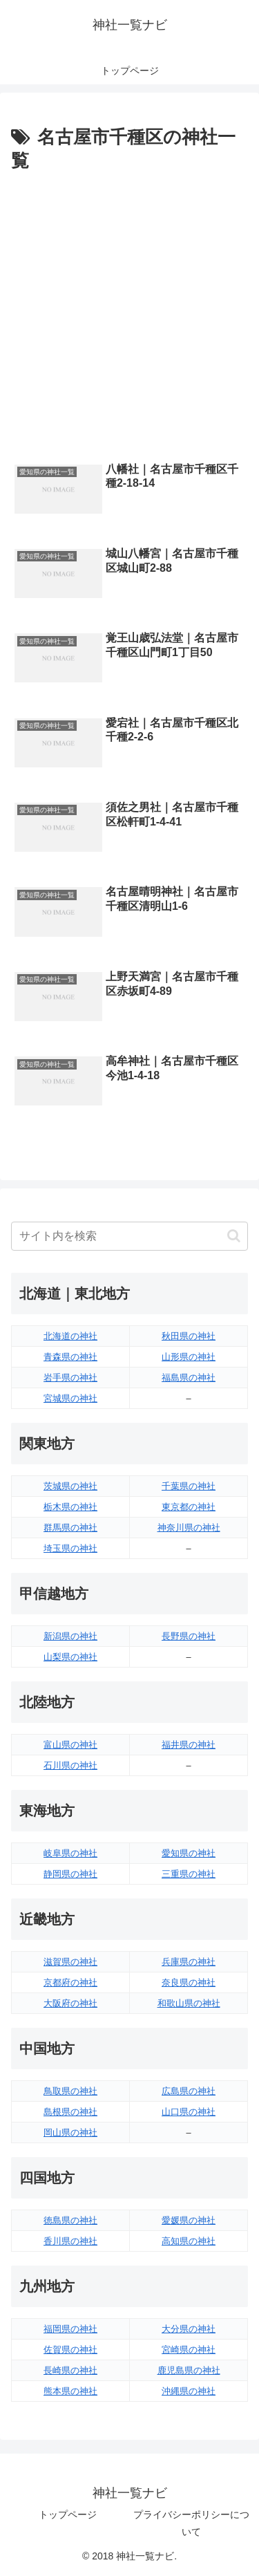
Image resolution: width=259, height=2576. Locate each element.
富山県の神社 (70, 1744)
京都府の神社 (70, 1982)
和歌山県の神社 (188, 2003)
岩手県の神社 (70, 1377)
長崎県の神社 (70, 2370)
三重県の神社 (188, 1874)
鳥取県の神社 (70, 2091)
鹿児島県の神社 (188, 2370)
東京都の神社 (188, 1507)
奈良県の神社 (188, 1982)
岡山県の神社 (70, 2132)
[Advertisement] (129, 313)
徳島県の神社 (70, 2220)
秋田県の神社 (188, 1336)
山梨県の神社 (70, 1657)
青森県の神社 (70, 1357)
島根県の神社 (70, 2112)
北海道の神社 (70, 1336)
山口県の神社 (188, 2112)
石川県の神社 (70, 1765)
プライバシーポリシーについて (191, 2523)
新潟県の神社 (70, 1636)
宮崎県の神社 (188, 2349)
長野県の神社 (188, 1636)
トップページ (68, 2514)
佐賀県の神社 (70, 2349)
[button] (234, 1236)
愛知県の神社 (188, 1853)
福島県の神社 (188, 1377)
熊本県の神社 (70, 2391)
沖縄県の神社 (188, 2391)
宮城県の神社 (70, 1398)
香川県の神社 (70, 2241)
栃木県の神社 (70, 1507)
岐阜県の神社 (70, 1853)
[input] (129, 1236)
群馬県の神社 (70, 1527)
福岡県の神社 (70, 2329)
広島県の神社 (188, 2091)
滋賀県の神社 (70, 1962)
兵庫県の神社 (188, 1962)
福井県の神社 (188, 1744)
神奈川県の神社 (188, 1527)
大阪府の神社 (70, 2003)
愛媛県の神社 (188, 2220)
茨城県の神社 (70, 1486)
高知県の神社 (188, 2241)
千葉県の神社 (188, 1486)
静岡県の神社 (70, 1874)
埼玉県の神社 (70, 1548)
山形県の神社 (188, 1357)
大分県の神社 (188, 2329)
